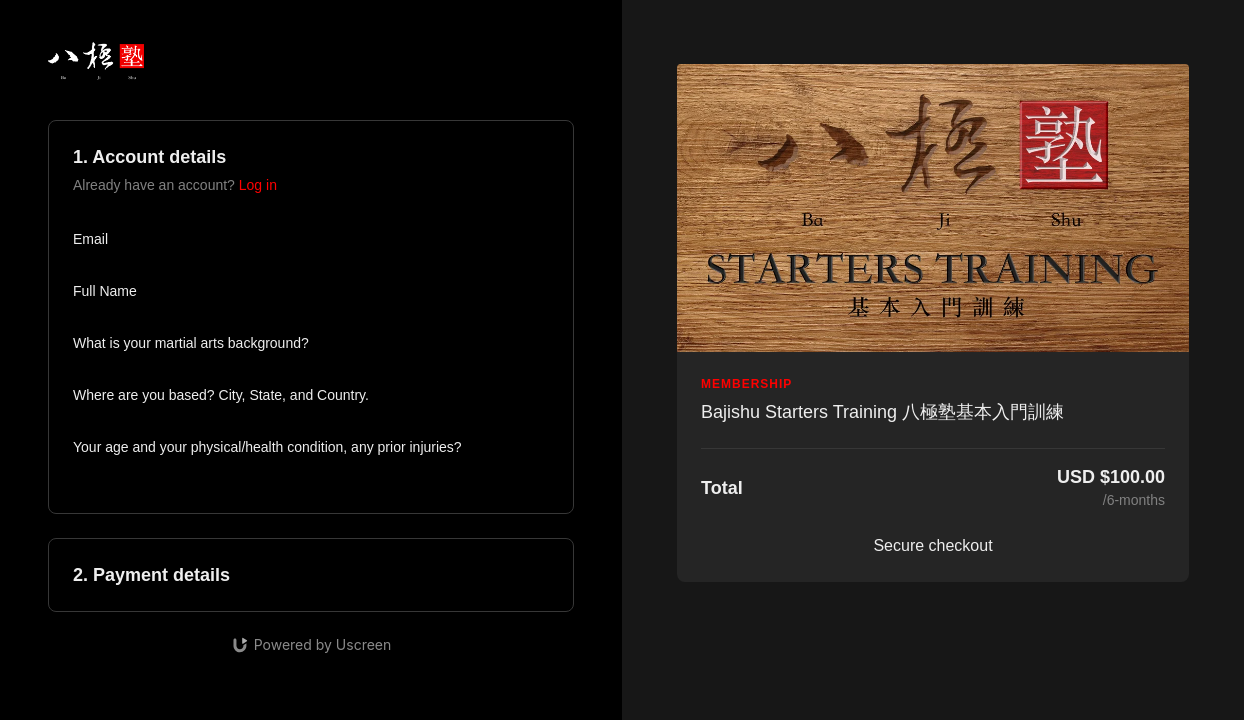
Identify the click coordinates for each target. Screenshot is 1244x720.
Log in (258, 185)
